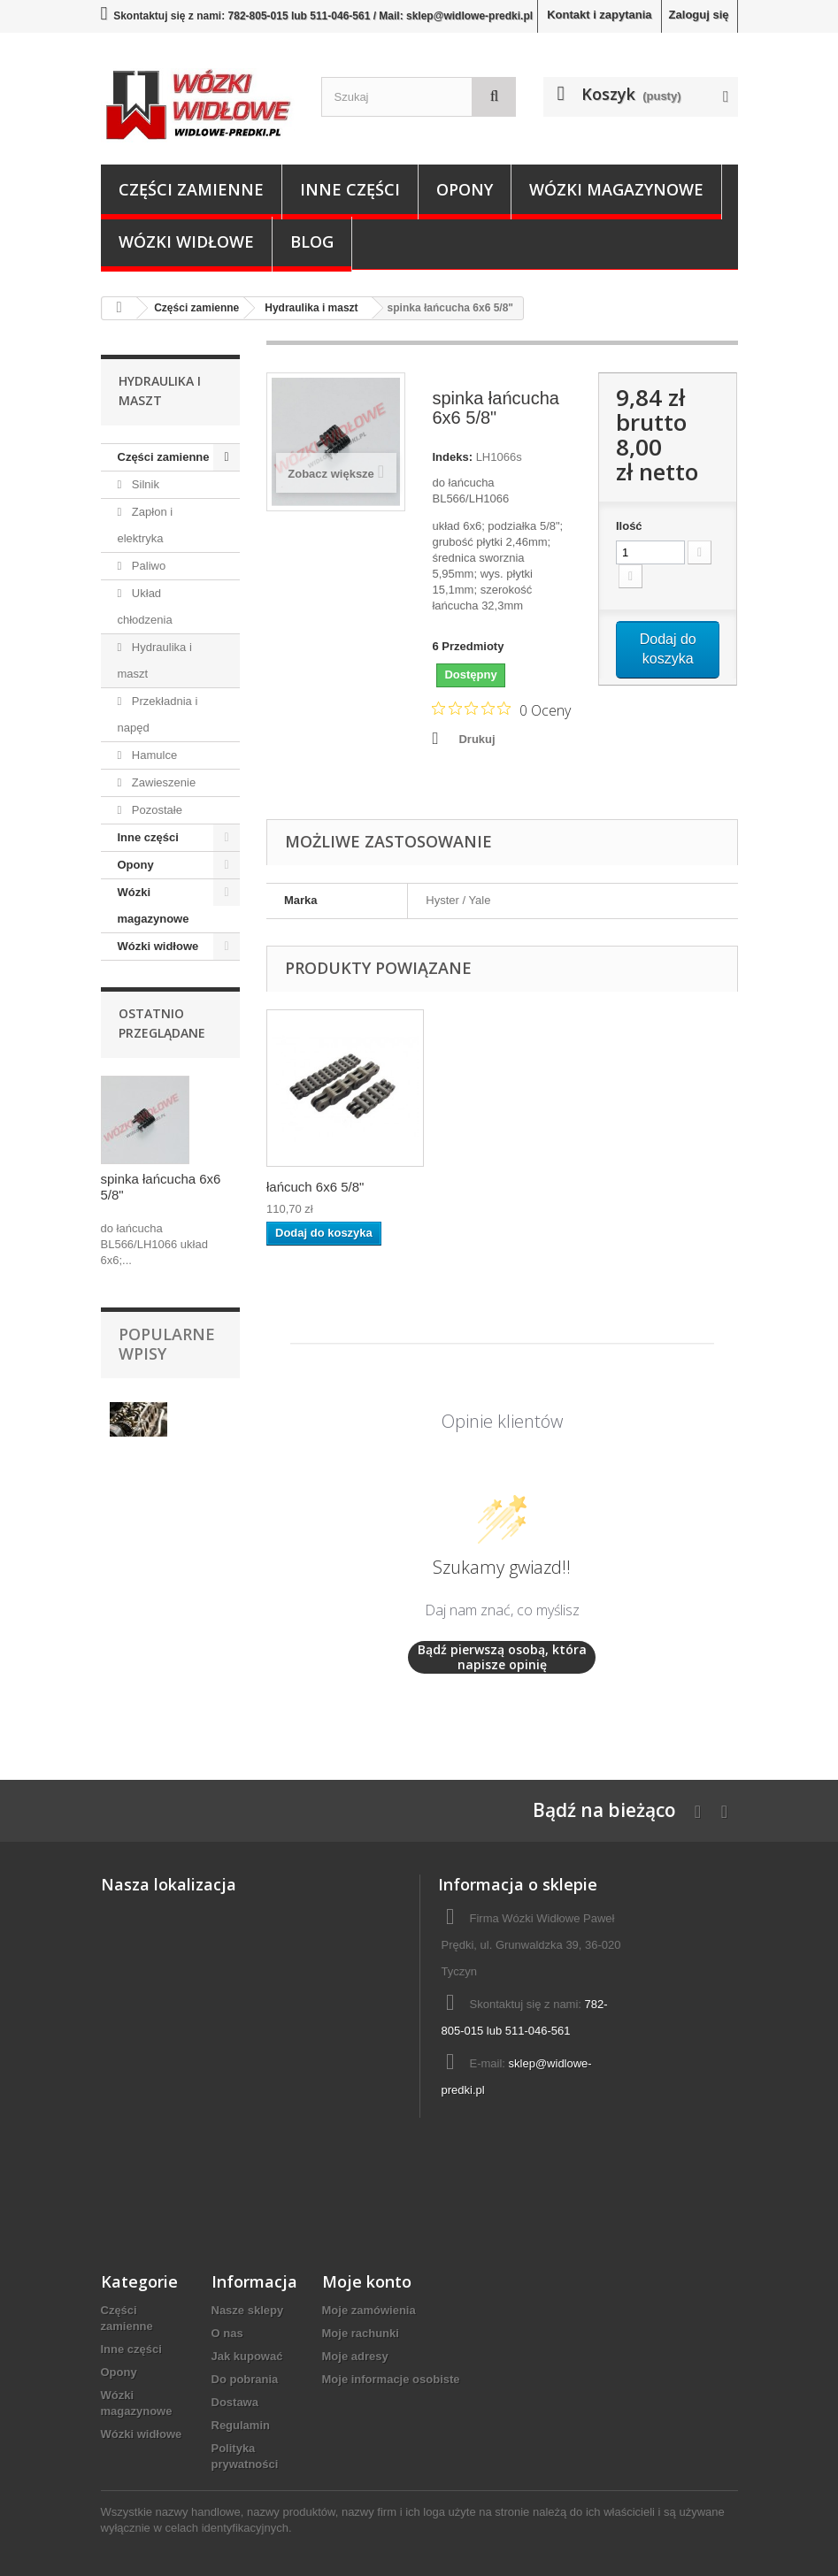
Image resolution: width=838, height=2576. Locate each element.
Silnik (143, 484)
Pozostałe (155, 809)
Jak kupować (247, 2356)
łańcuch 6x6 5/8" (315, 1186)
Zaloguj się (699, 14)
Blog (312, 241)
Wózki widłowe (186, 241)
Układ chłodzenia (145, 606)
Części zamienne (191, 189)
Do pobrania (245, 2379)
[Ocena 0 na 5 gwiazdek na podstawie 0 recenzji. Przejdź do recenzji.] (501, 709)
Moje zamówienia (369, 2310)
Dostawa (234, 2402)
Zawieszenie (162, 782)
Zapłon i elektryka (145, 525)
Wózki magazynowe (616, 189)
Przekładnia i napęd (158, 714)
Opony (464, 189)
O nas (227, 2333)
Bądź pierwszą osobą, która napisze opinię (502, 1657)
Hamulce (152, 755)
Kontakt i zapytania (599, 14)
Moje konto (366, 2281)
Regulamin (240, 2425)
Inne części (350, 189)
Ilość (629, 526)
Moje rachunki (360, 2333)
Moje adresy (355, 2356)
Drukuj (476, 739)
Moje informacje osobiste (391, 2379)
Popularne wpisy (167, 1343)
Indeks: (452, 457)
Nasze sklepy (247, 2310)
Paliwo (146, 565)
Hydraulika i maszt (155, 660)
